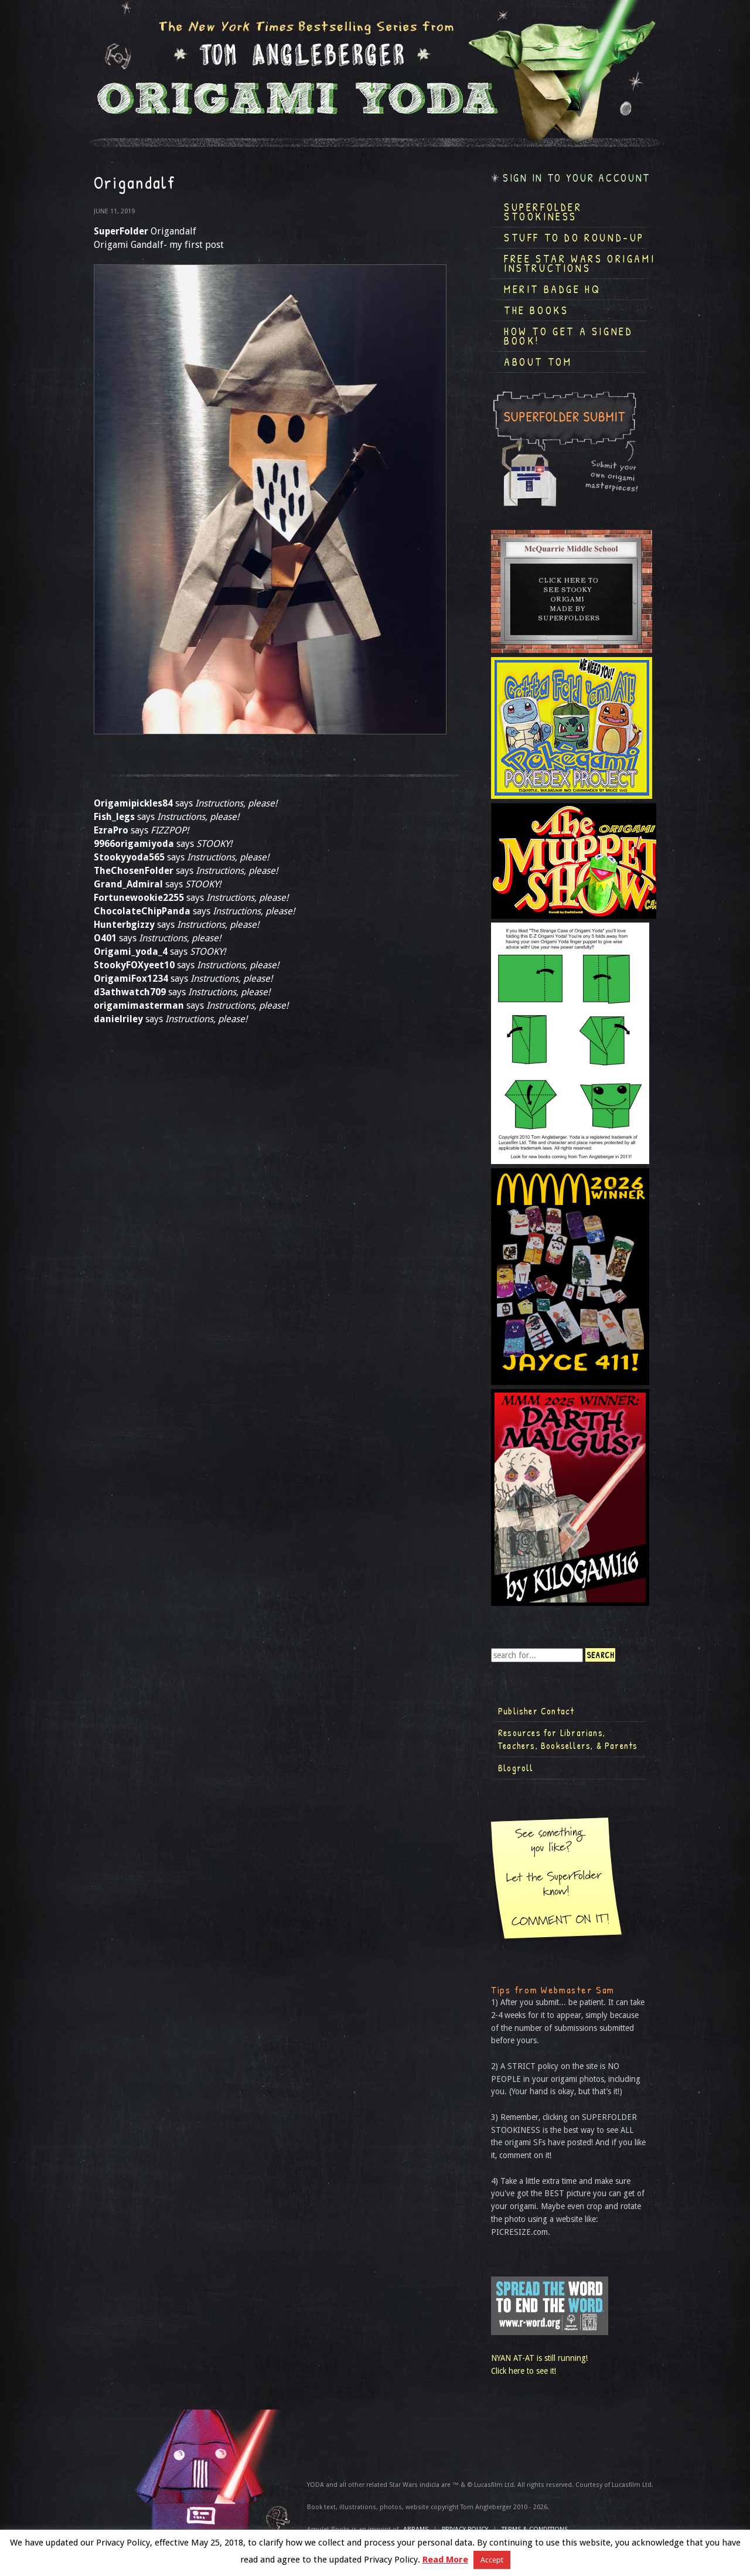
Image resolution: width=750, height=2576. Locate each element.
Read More (445, 2559)
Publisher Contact (536, 1710)
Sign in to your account (576, 178)
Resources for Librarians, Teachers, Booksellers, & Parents (568, 1739)
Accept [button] (491, 2559)
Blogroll (516, 1767)
